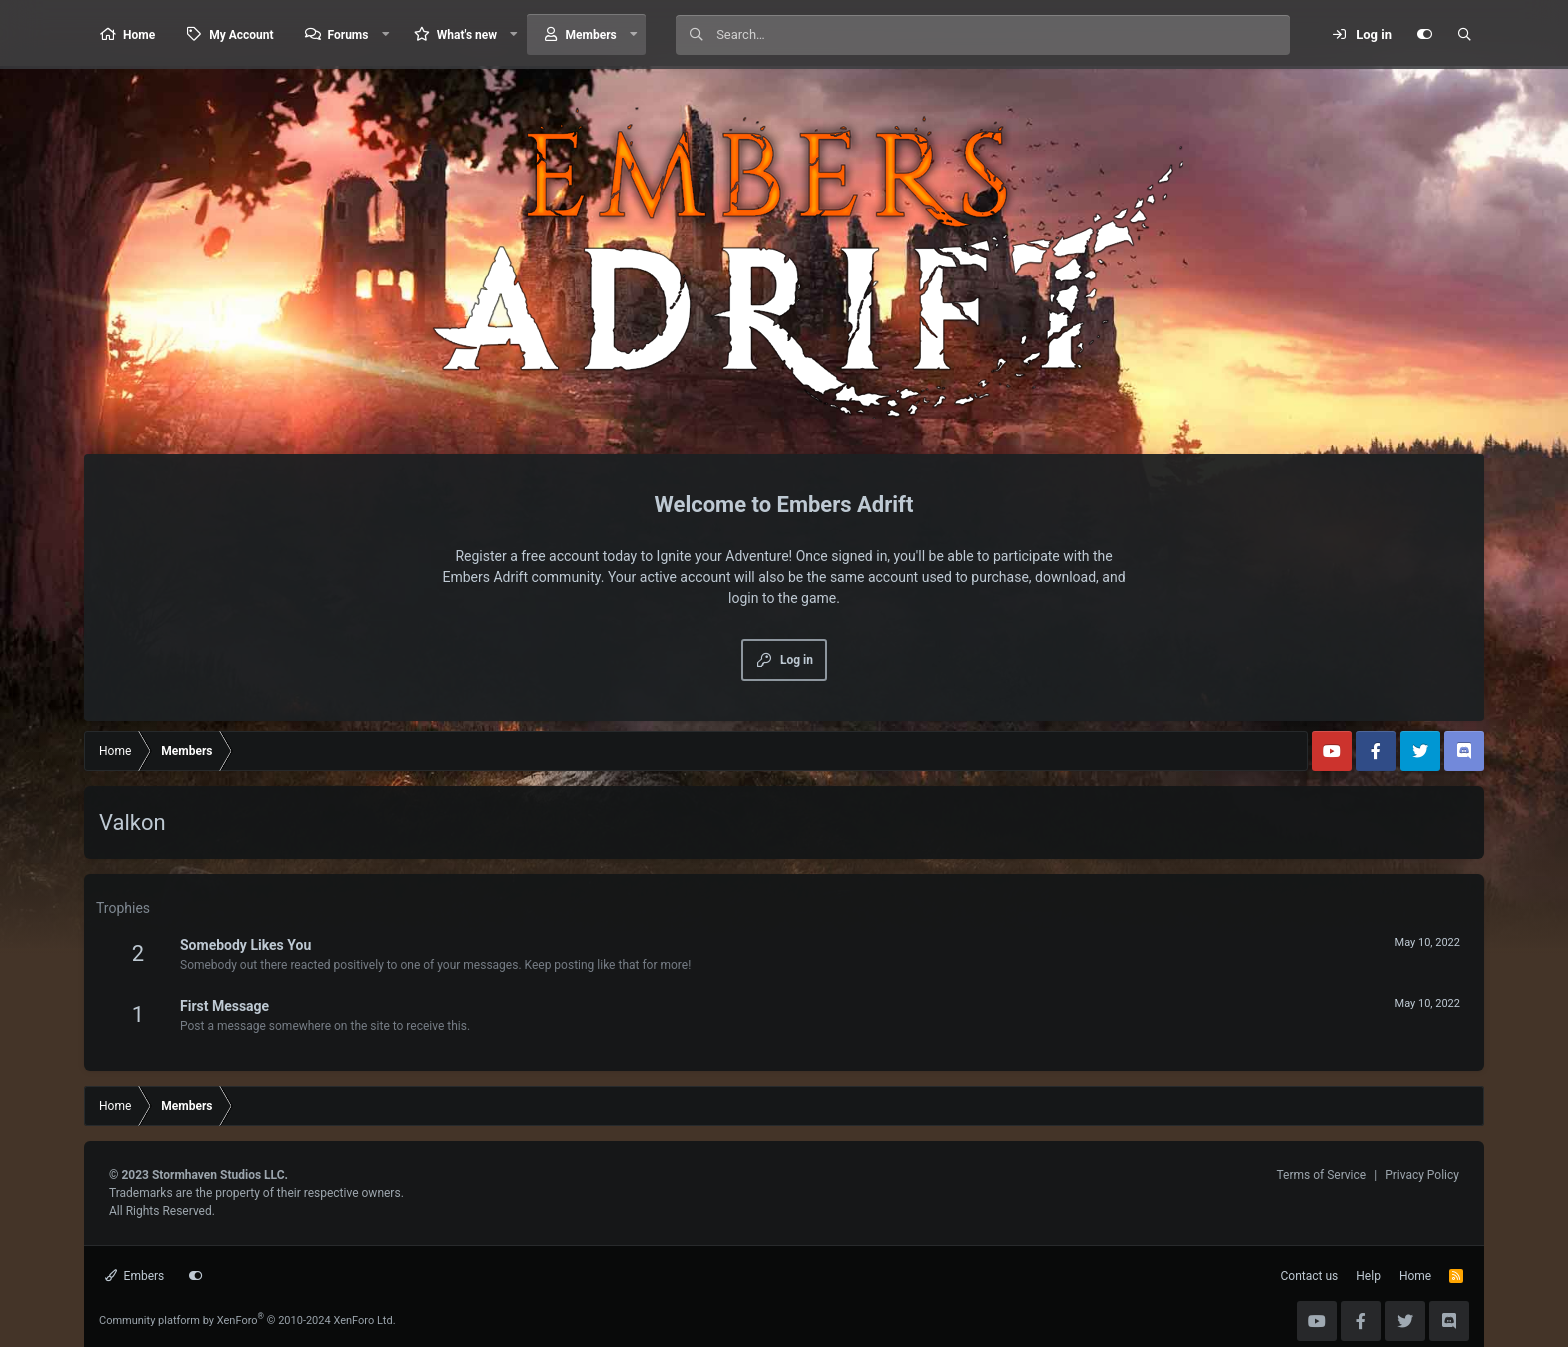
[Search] (1002, 35)
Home (139, 35)
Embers (134, 1276)
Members (591, 35)
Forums (348, 35)
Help (1368, 1276)
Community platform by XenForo (247, 1320)
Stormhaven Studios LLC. (220, 1175)
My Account (241, 35)
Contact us (1310, 1276)
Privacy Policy (1422, 1175)
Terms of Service (1321, 1175)
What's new (467, 35)
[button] (385, 34)
